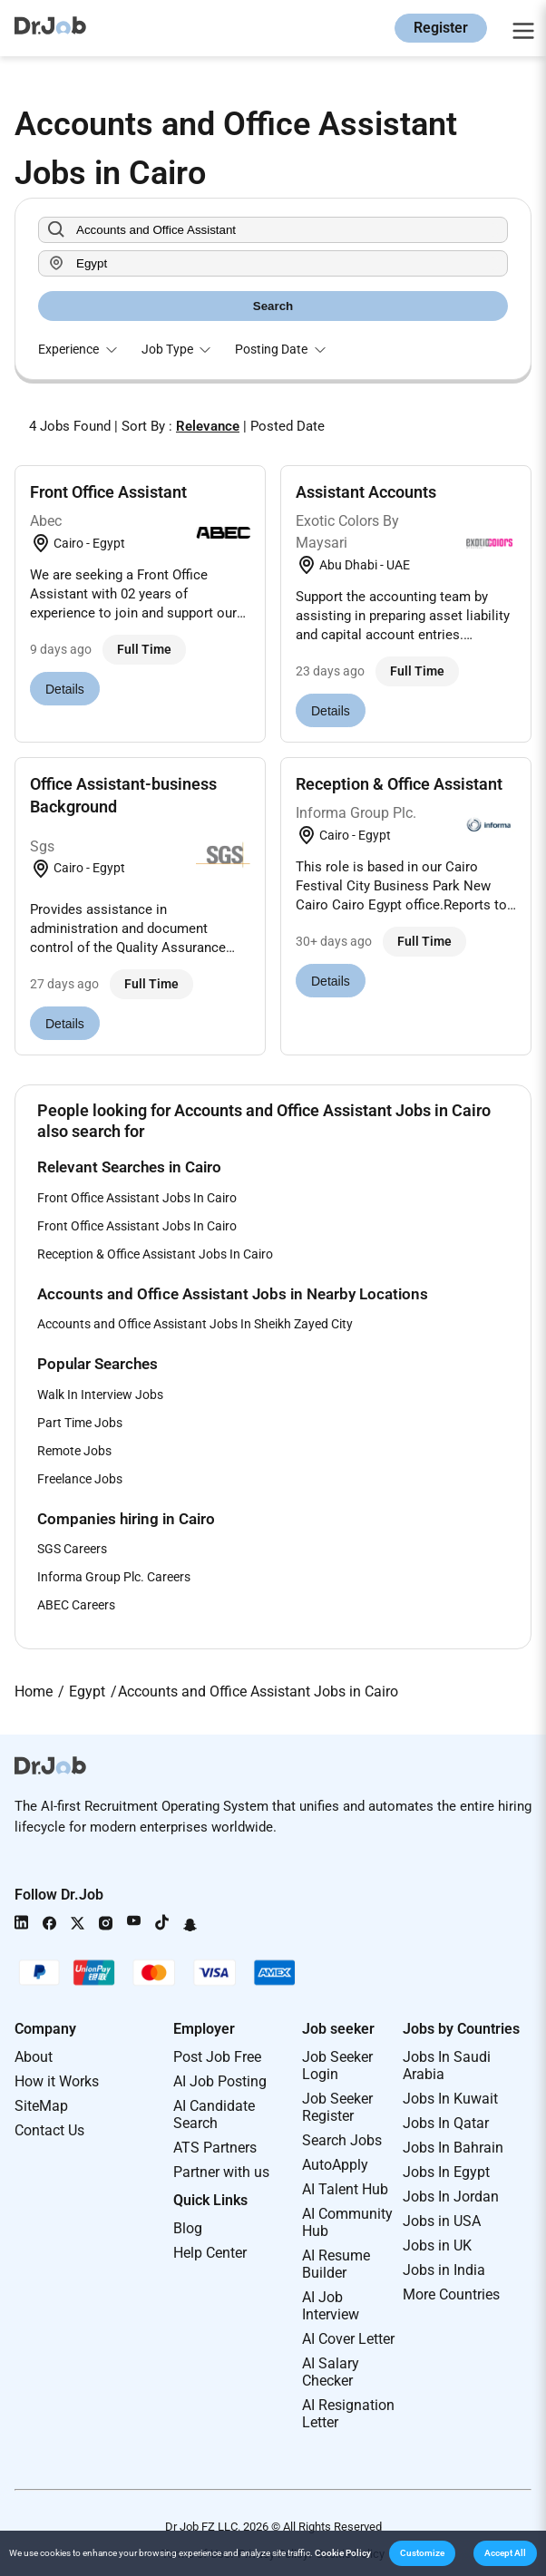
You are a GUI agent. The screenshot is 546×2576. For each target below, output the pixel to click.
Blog (187, 2228)
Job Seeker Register (337, 2107)
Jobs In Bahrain (453, 2147)
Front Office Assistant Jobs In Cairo (137, 1198)
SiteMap (41, 2105)
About (34, 2057)
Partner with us (221, 2172)
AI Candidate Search (214, 2114)
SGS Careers (72, 1548)
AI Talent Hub (345, 2189)
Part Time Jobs (79, 1422)
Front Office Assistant (108, 491)
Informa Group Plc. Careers (113, 1577)
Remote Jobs (74, 1451)
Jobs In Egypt (446, 2172)
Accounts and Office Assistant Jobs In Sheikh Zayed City (195, 1324)
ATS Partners (215, 2147)
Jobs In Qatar (446, 2123)
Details (64, 689)
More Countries (451, 2294)
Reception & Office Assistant (399, 783)
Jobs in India (444, 2270)
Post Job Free (217, 2057)
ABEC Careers (76, 1605)
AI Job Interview (330, 2306)
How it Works (57, 2081)
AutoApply (335, 2164)
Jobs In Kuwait (450, 2098)
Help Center (210, 2252)
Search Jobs (342, 2140)
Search (273, 306)
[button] (422, 2553)
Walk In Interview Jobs (100, 1394)
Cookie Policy (343, 2553)
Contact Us (49, 2130)
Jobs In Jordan (451, 2196)
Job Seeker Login (337, 2065)
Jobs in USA (442, 2221)
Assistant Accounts (366, 491)
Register (441, 27)
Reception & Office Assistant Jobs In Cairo (155, 1254)
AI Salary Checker (330, 2372)
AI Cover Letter (348, 2339)
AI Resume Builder (336, 2264)
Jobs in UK (437, 2245)
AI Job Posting (220, 2081)
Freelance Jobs (79, 1479)
